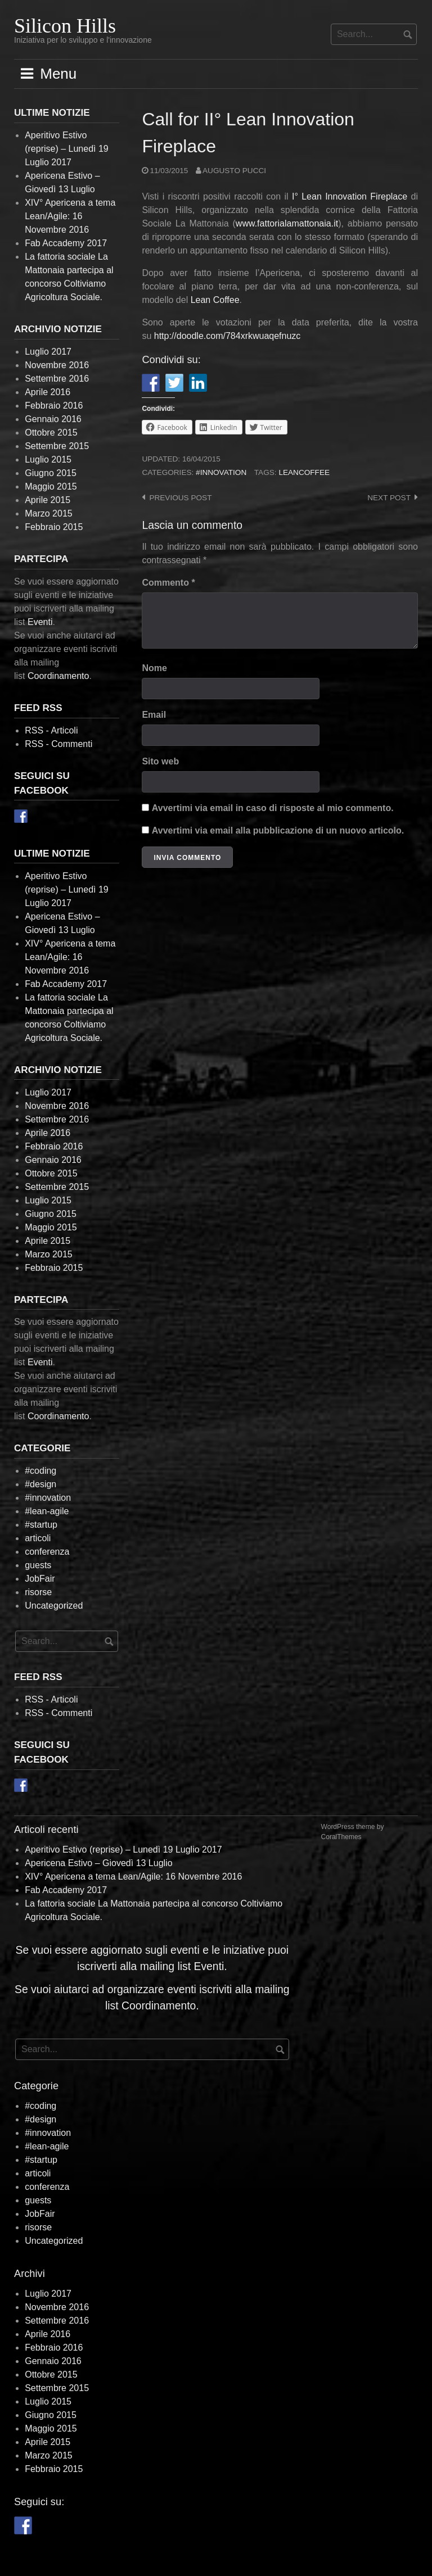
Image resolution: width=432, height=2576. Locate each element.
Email (154, 714)
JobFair (40, 1578)
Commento (168, 582)
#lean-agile (47, 1511)
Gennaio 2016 (53, 419)
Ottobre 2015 (51, 432)
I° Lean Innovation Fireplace (349, 196)
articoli (38, 1538)
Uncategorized (54, 1605)
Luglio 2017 (48, 351)
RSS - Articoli (51, 730)
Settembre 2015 (57, 446)
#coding (40, 1470)
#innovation (221, 472)
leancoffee (304, 472)
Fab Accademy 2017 (66, 243)
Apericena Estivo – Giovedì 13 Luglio (98, 1863)
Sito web (160, 761)
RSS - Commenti (58, 744)
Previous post (180, 498)
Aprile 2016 (47, 392)
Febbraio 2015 (54, 527)
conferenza (47, 1551)
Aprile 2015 (47, 500)
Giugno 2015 (50, 473)
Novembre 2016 (57, 365)
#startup (41, 1524)
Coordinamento (58, 676)
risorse (38, 1592)
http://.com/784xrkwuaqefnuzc (227, 336)
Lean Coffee (215, 300)
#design (40, 1484)
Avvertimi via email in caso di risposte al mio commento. (273, 808)
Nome (154, 668)
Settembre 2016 (57, 378)
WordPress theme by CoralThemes (352, 1832)
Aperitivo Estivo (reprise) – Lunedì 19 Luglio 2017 (67, 148)
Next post (389, 498)
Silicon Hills (65, 26)
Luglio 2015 (48, 459)
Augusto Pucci (234, 170)
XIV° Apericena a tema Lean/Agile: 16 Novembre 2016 (70, 216)
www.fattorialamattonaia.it (287, 223)
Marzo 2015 (49, 513)
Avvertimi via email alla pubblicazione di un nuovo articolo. (278, 830)
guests (38, 1565)
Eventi (40, 622)
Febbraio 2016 (54, 405)
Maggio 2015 (51, 486)
